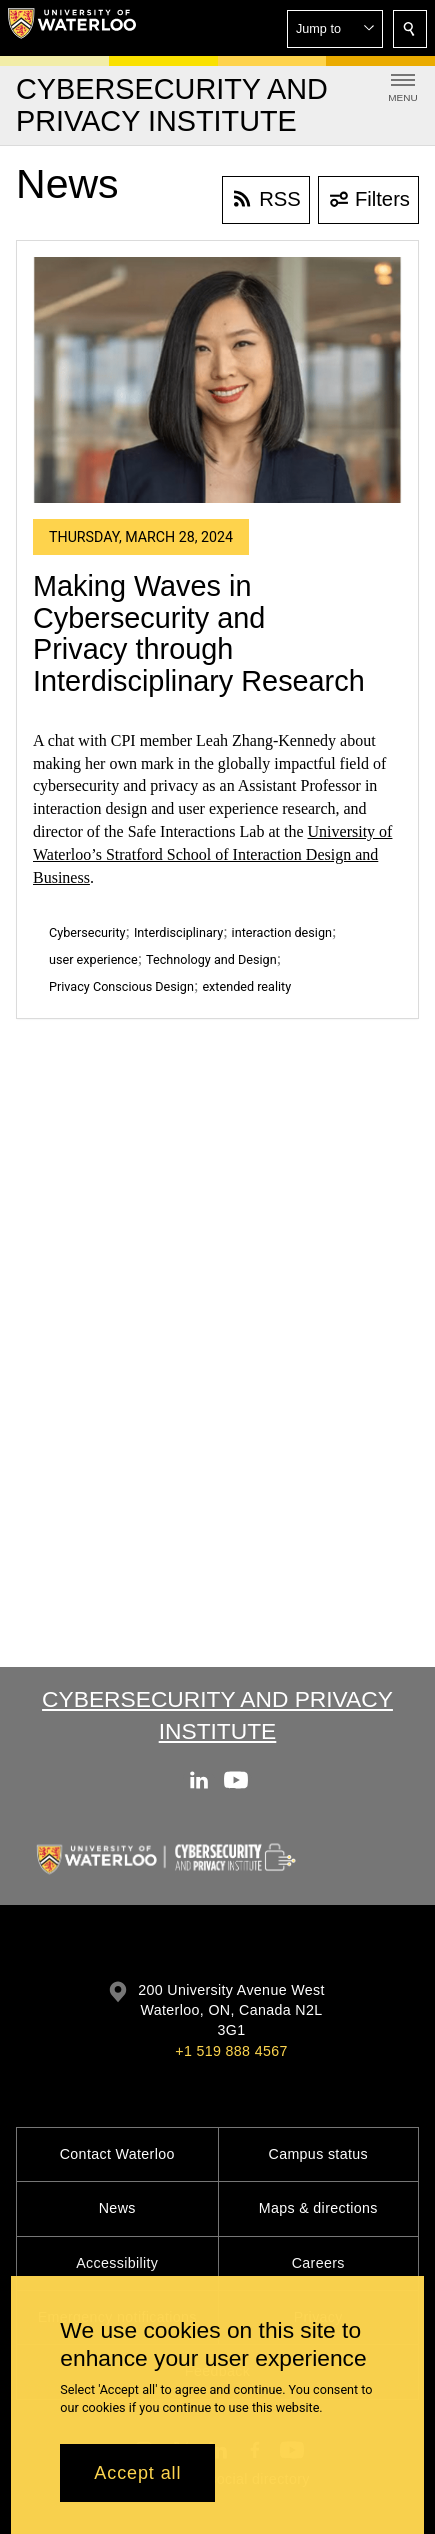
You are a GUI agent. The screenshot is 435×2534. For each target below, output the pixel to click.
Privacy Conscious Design (121, 986)
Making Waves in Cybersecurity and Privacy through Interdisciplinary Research (199, 633)
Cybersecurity (87, 932)
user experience (93, 959)
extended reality (246, 986)
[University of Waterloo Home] (72, 28)
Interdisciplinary (178, 932)
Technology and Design (211, 959)
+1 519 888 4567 (231, 2051)
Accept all (137, 2473)
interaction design (282, 932)
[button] (335, 29)
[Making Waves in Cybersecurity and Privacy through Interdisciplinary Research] (217, 380)
